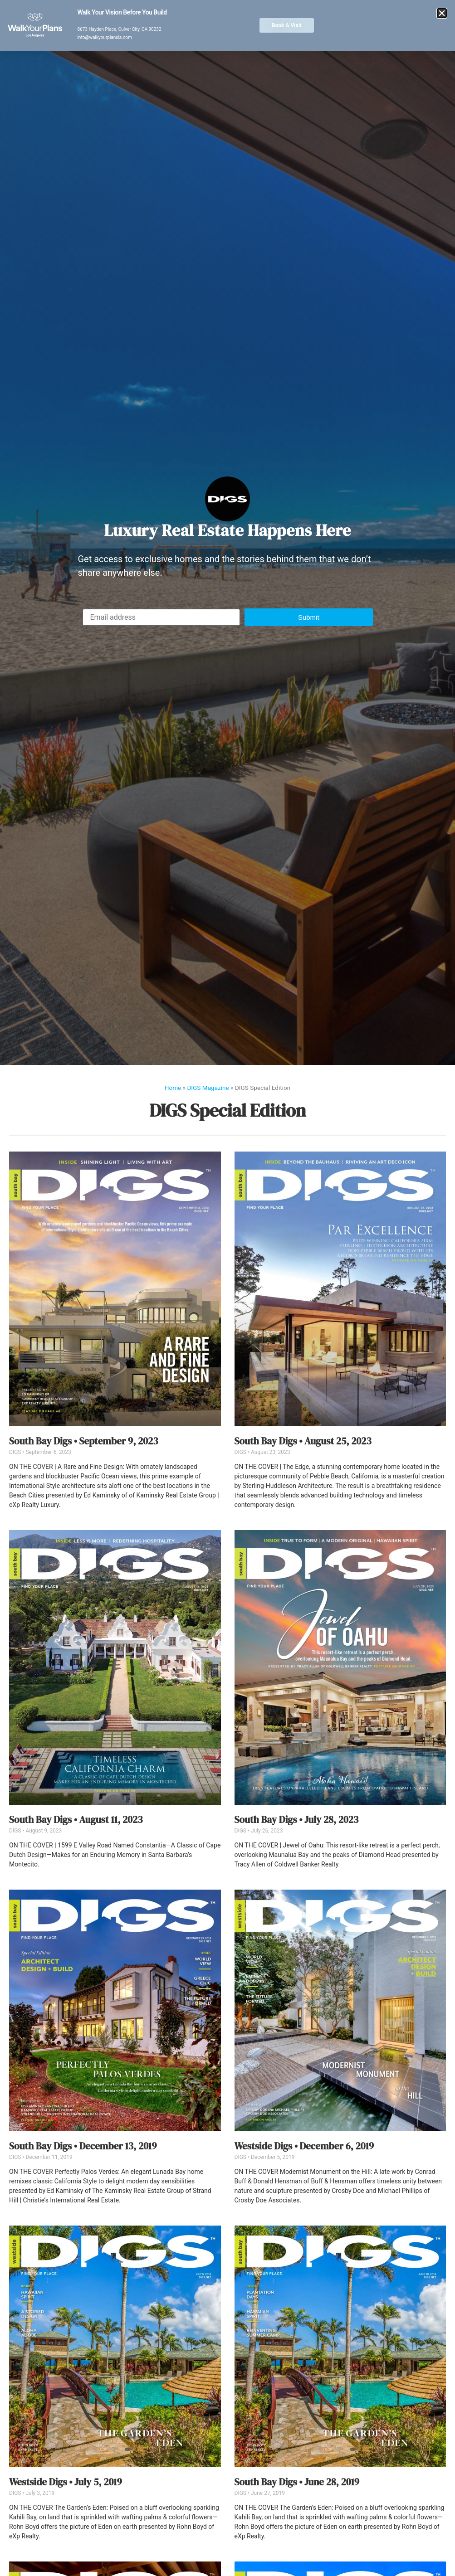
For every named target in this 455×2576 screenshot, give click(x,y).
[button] (309, 617)
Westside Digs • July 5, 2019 (65, 2482)
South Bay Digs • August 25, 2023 (303, 1441)
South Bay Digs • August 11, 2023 (75, 1819)
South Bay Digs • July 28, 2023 (297, 1819)
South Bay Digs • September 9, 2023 (83, 1441)
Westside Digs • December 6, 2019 (304, 2146)
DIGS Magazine (208, 1087)
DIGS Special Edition (227, 1110)
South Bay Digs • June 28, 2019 (297, 2482)
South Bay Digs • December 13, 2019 (83, 2146)
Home (173, 1087)
